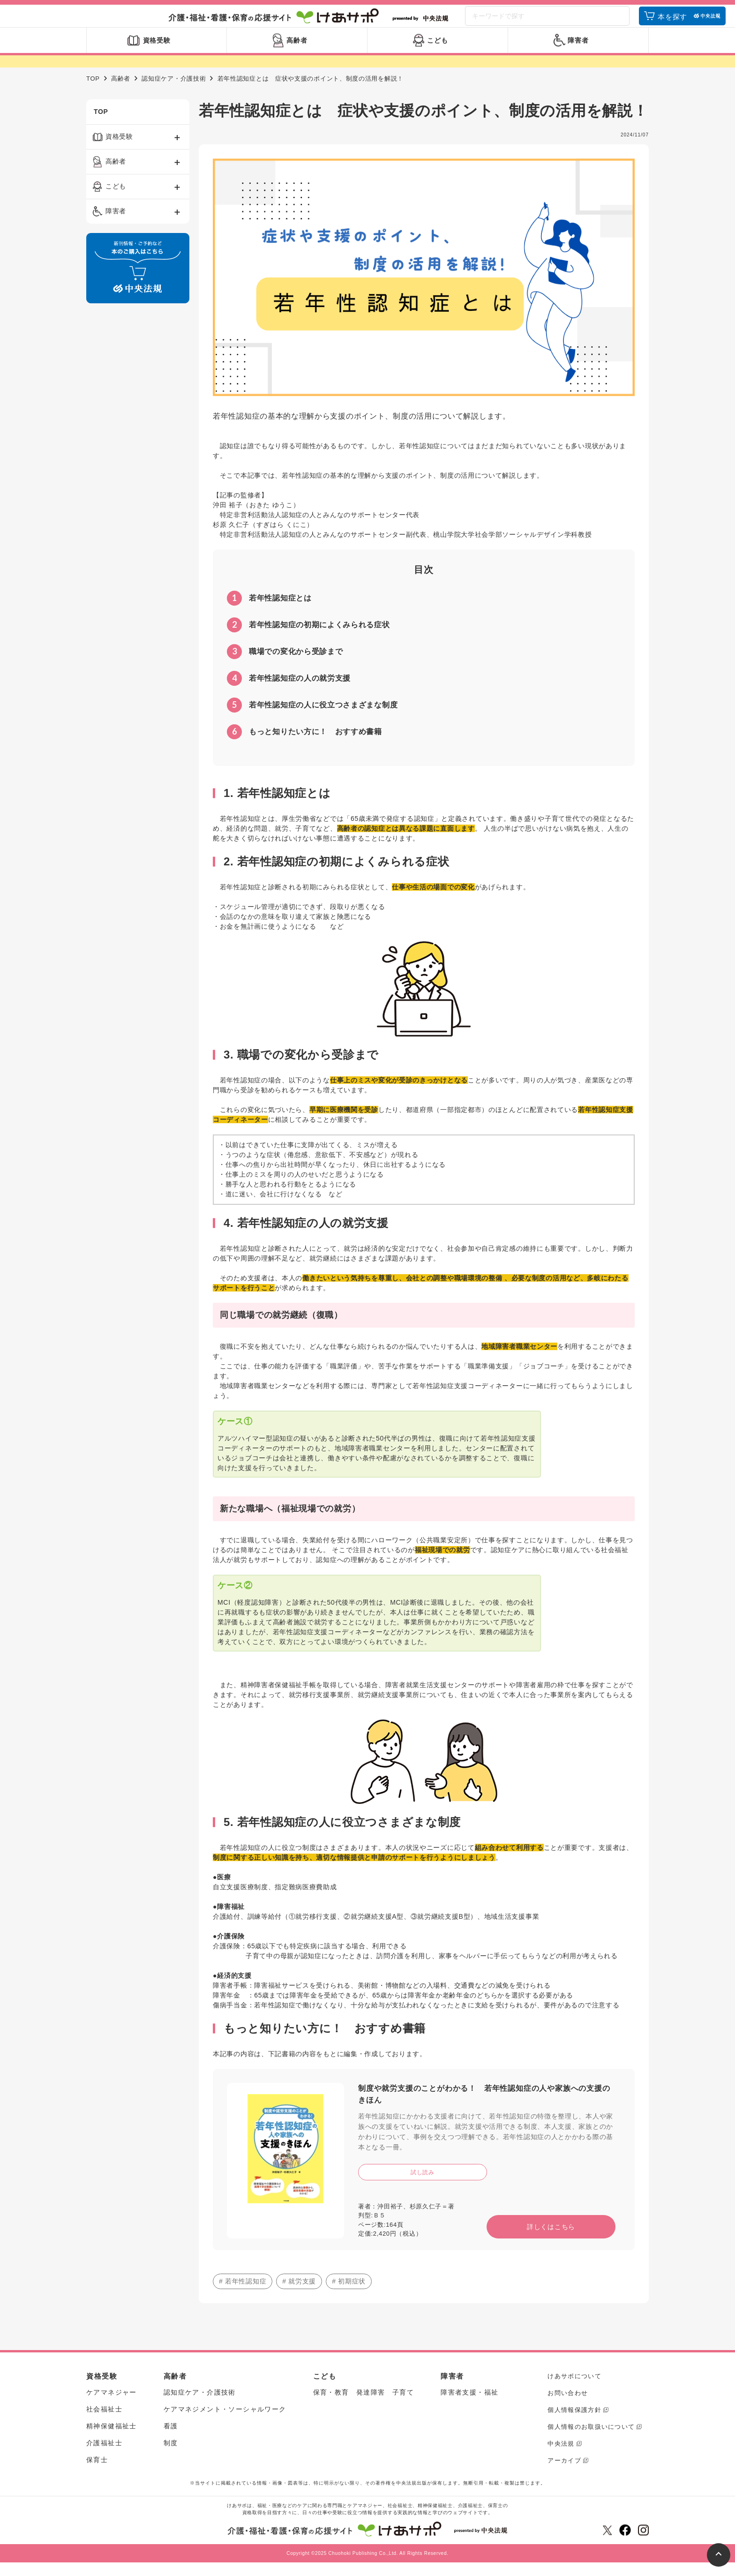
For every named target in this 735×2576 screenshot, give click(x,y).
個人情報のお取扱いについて (591, 2440)
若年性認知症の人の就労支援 (289, 692)
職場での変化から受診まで (285, 665)
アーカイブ (564, 2474)
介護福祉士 (104, 2457)
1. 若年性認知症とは (277, 807)
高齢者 (120, 92)
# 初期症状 (349, 2295)
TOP (93, 92)
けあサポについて (574, 2390)
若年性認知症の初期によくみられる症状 (308, 638)
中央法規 (561, 2457)
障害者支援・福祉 (469, 2406)
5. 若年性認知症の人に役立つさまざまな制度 (342, 1836)
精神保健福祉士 (111, 2440)
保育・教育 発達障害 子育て (363, 2406)
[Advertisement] (137, 467)
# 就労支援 (299, 2295)
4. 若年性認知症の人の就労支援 (306, 1237)
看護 (171, 2440)
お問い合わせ (568, 2407)
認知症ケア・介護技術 (174, 92)
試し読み (423, 2186)
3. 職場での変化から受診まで (301, 1068)
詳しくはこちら (551, 2241)
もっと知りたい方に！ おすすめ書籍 (304, 745)
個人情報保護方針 (574, 2423)
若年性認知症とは (269, 612)
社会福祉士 (104, 2423)
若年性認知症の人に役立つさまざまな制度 (312, 719)
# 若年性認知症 (242, 2295)
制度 (171, 2457)
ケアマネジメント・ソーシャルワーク (225, 2423)
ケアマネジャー (111, 2406)
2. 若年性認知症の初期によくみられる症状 (336, 875)
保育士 (97, 2474)
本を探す (672, 25)
